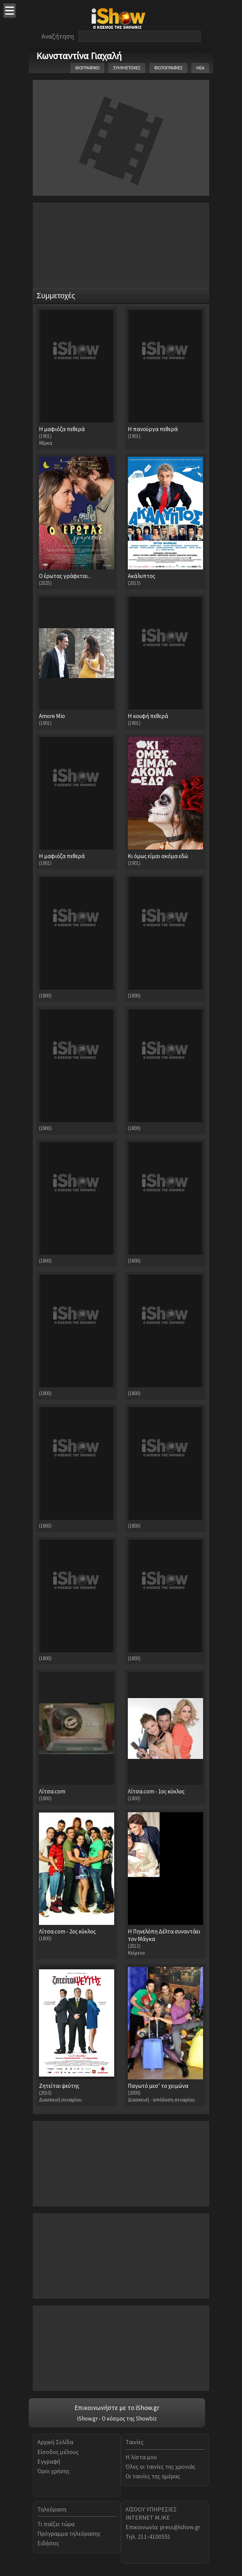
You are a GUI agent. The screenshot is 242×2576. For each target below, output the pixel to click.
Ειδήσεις (48, 2543)
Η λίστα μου (141, 2457)
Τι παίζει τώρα (56, 2524)
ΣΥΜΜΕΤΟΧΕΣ (126, 68)
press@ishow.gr (180, 2527)
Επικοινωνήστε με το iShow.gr (117, 2407)
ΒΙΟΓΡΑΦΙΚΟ (87, 68)
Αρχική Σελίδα (55, 2442)
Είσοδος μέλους (58, 2452)
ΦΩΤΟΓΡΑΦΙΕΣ (168, 68)
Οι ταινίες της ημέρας (152, 2476)
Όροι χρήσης (53, 2471)
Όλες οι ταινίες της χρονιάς (160, 2466)
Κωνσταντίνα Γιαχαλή (79, 56)
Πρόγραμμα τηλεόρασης (68, 2533)
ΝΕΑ (200, 68)
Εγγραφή (48, 2461)
